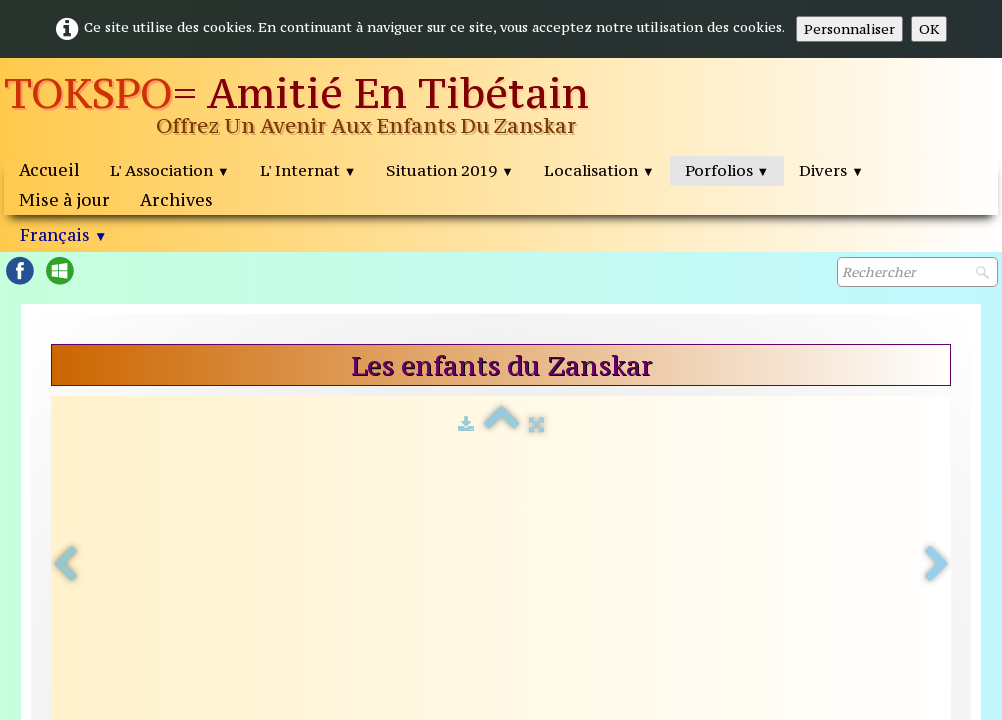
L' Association (170, 170)
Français (63, 235)
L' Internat (308, 170)
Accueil (49, 170)
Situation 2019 (450, 170)
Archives (176, 200)
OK (929, 29)
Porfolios (727, 170)
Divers (831, 170)
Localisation (599, 170)
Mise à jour (64, 200)
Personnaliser (849, 29)
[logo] (329, 107)
